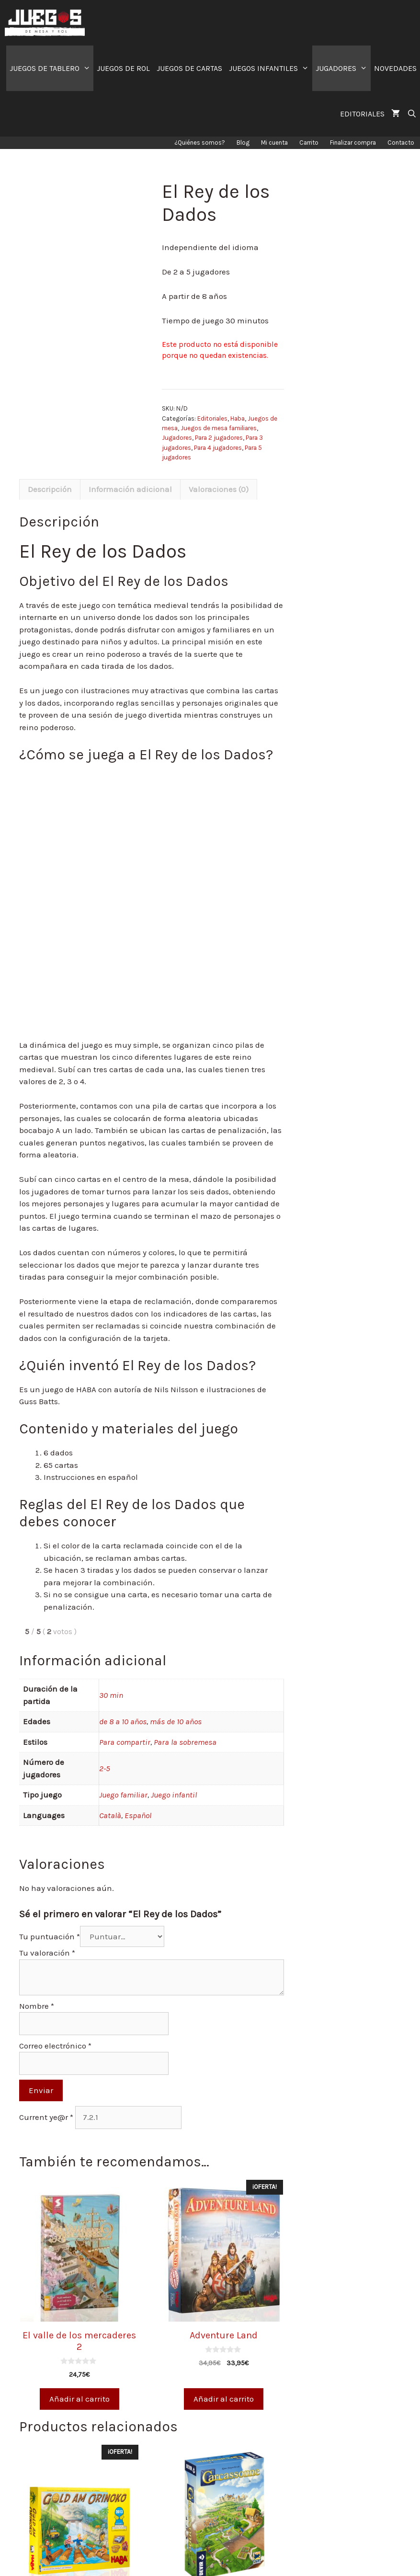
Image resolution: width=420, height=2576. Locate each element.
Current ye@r (46, 2117)
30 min (111, 1695)
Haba (237, 418)
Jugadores (177, 437)
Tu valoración (47, 1953)
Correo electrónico (55, 2045)
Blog (243, 142)
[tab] (49, 489)
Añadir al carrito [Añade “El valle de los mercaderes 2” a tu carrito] (79, 2399)
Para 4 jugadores (218, 447)
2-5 (104, 1768)
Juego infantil (174, 1794)
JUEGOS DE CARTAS (189, 68)
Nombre (36, 2006)
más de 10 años (176, 1721)
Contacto (400, 142)
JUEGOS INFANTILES (270, 68)
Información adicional (130, 489)
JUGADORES (343, 68)
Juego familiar (123, 1794)
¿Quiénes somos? (199, 142)
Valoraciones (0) (219, 489)
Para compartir (124, 1742)
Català (110, 1815)
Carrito (308, 142)
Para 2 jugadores (219, 437)
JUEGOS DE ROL (123, 68)
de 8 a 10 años (123, 1721)
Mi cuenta (274, 142)
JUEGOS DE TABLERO (52, 68)
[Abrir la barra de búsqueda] (411, 114)
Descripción (50, 489)
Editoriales (212, 418)
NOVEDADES (395, 68)
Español (138, 1815)
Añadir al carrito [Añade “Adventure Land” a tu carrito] (223, 2399)
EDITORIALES (362, 113)
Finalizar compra (353, 142)
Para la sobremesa (185, 1742)
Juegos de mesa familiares (219, 428)
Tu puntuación (49, 1936)
